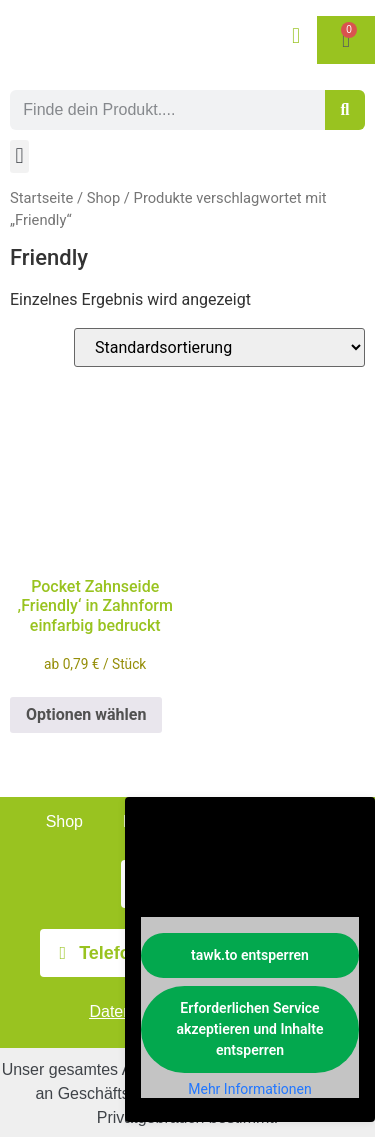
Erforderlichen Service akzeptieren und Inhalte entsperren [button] (250, 1029)
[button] (19, 156)
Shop (104, 198)
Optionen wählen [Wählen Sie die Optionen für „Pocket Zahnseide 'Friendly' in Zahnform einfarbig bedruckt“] (86, 714)
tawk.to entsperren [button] (250, 955)
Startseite (41, 198)
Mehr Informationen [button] (249, 1089)
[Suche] (345, 110)
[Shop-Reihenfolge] (219, 347)
